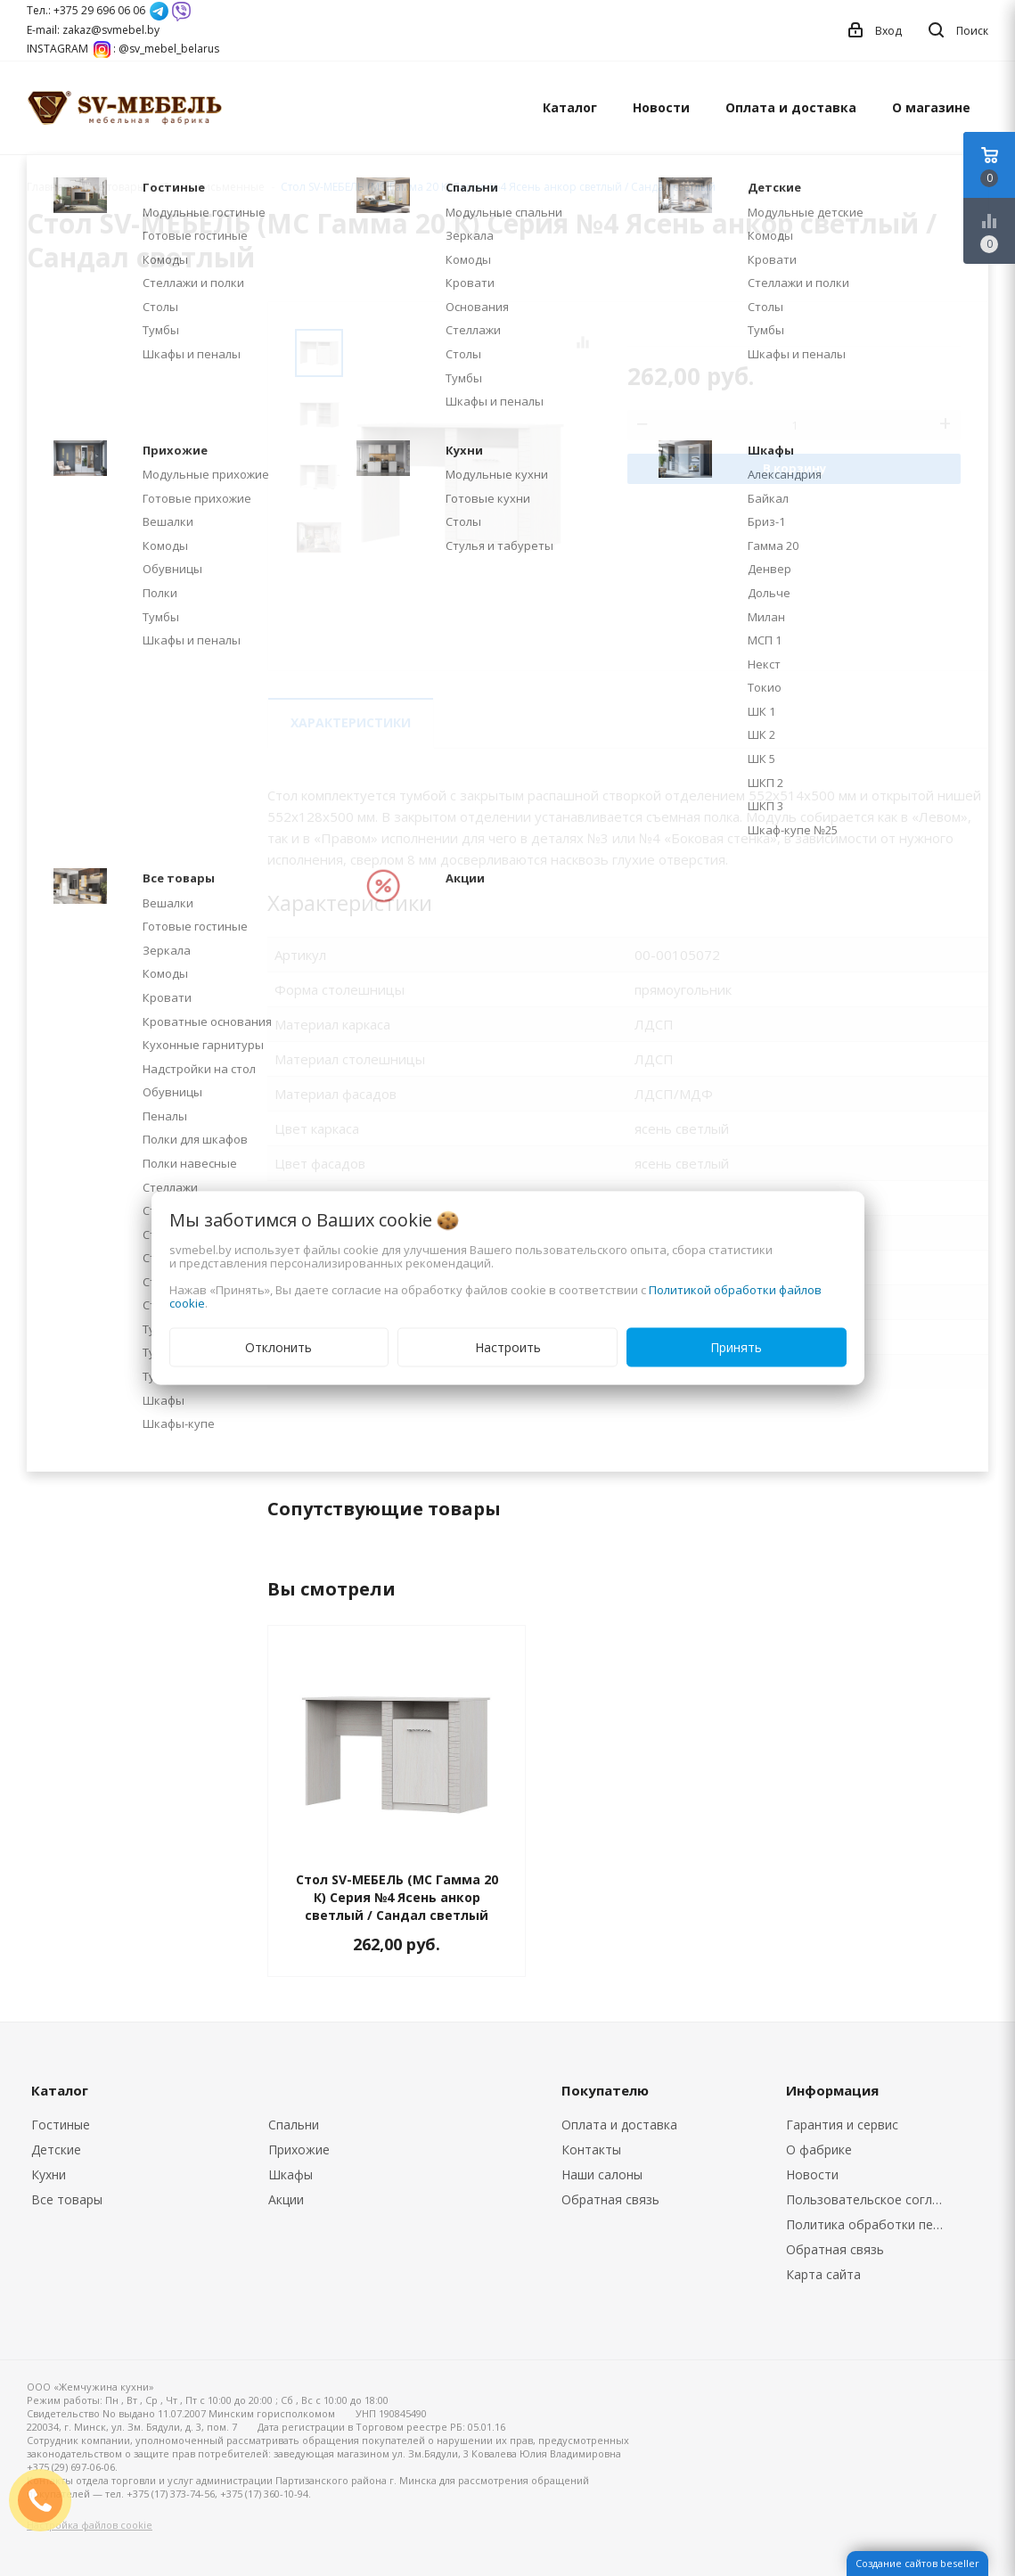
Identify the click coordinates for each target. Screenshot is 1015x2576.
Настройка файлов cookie (89, 2524)
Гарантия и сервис (842, 2124)
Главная (48, 186)
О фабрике (819, 2149)
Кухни (48, 2174)
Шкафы (290, 2174)
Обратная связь (610, 2199)
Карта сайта (823, 2274)
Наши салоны (602, 2174)
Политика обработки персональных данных (871, 2224)
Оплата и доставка (790, 107)
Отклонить (278, 1347)
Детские (56, 2149)
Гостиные (60, 2124)
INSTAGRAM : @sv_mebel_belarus (123, 48)
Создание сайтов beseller (917, 2563)
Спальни (293, 2124)
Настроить (508, 1347)
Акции (286, 2199)
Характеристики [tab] (351, 722)
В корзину (794, 468)
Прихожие (299, 2149)
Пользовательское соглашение (871, 2199)
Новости (661, 107)
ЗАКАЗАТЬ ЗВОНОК (47, 2500)
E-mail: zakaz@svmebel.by (93, 29)
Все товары (66, 2199)
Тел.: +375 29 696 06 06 (86, 10)
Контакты (591, 2149)
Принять (736, 1347)
